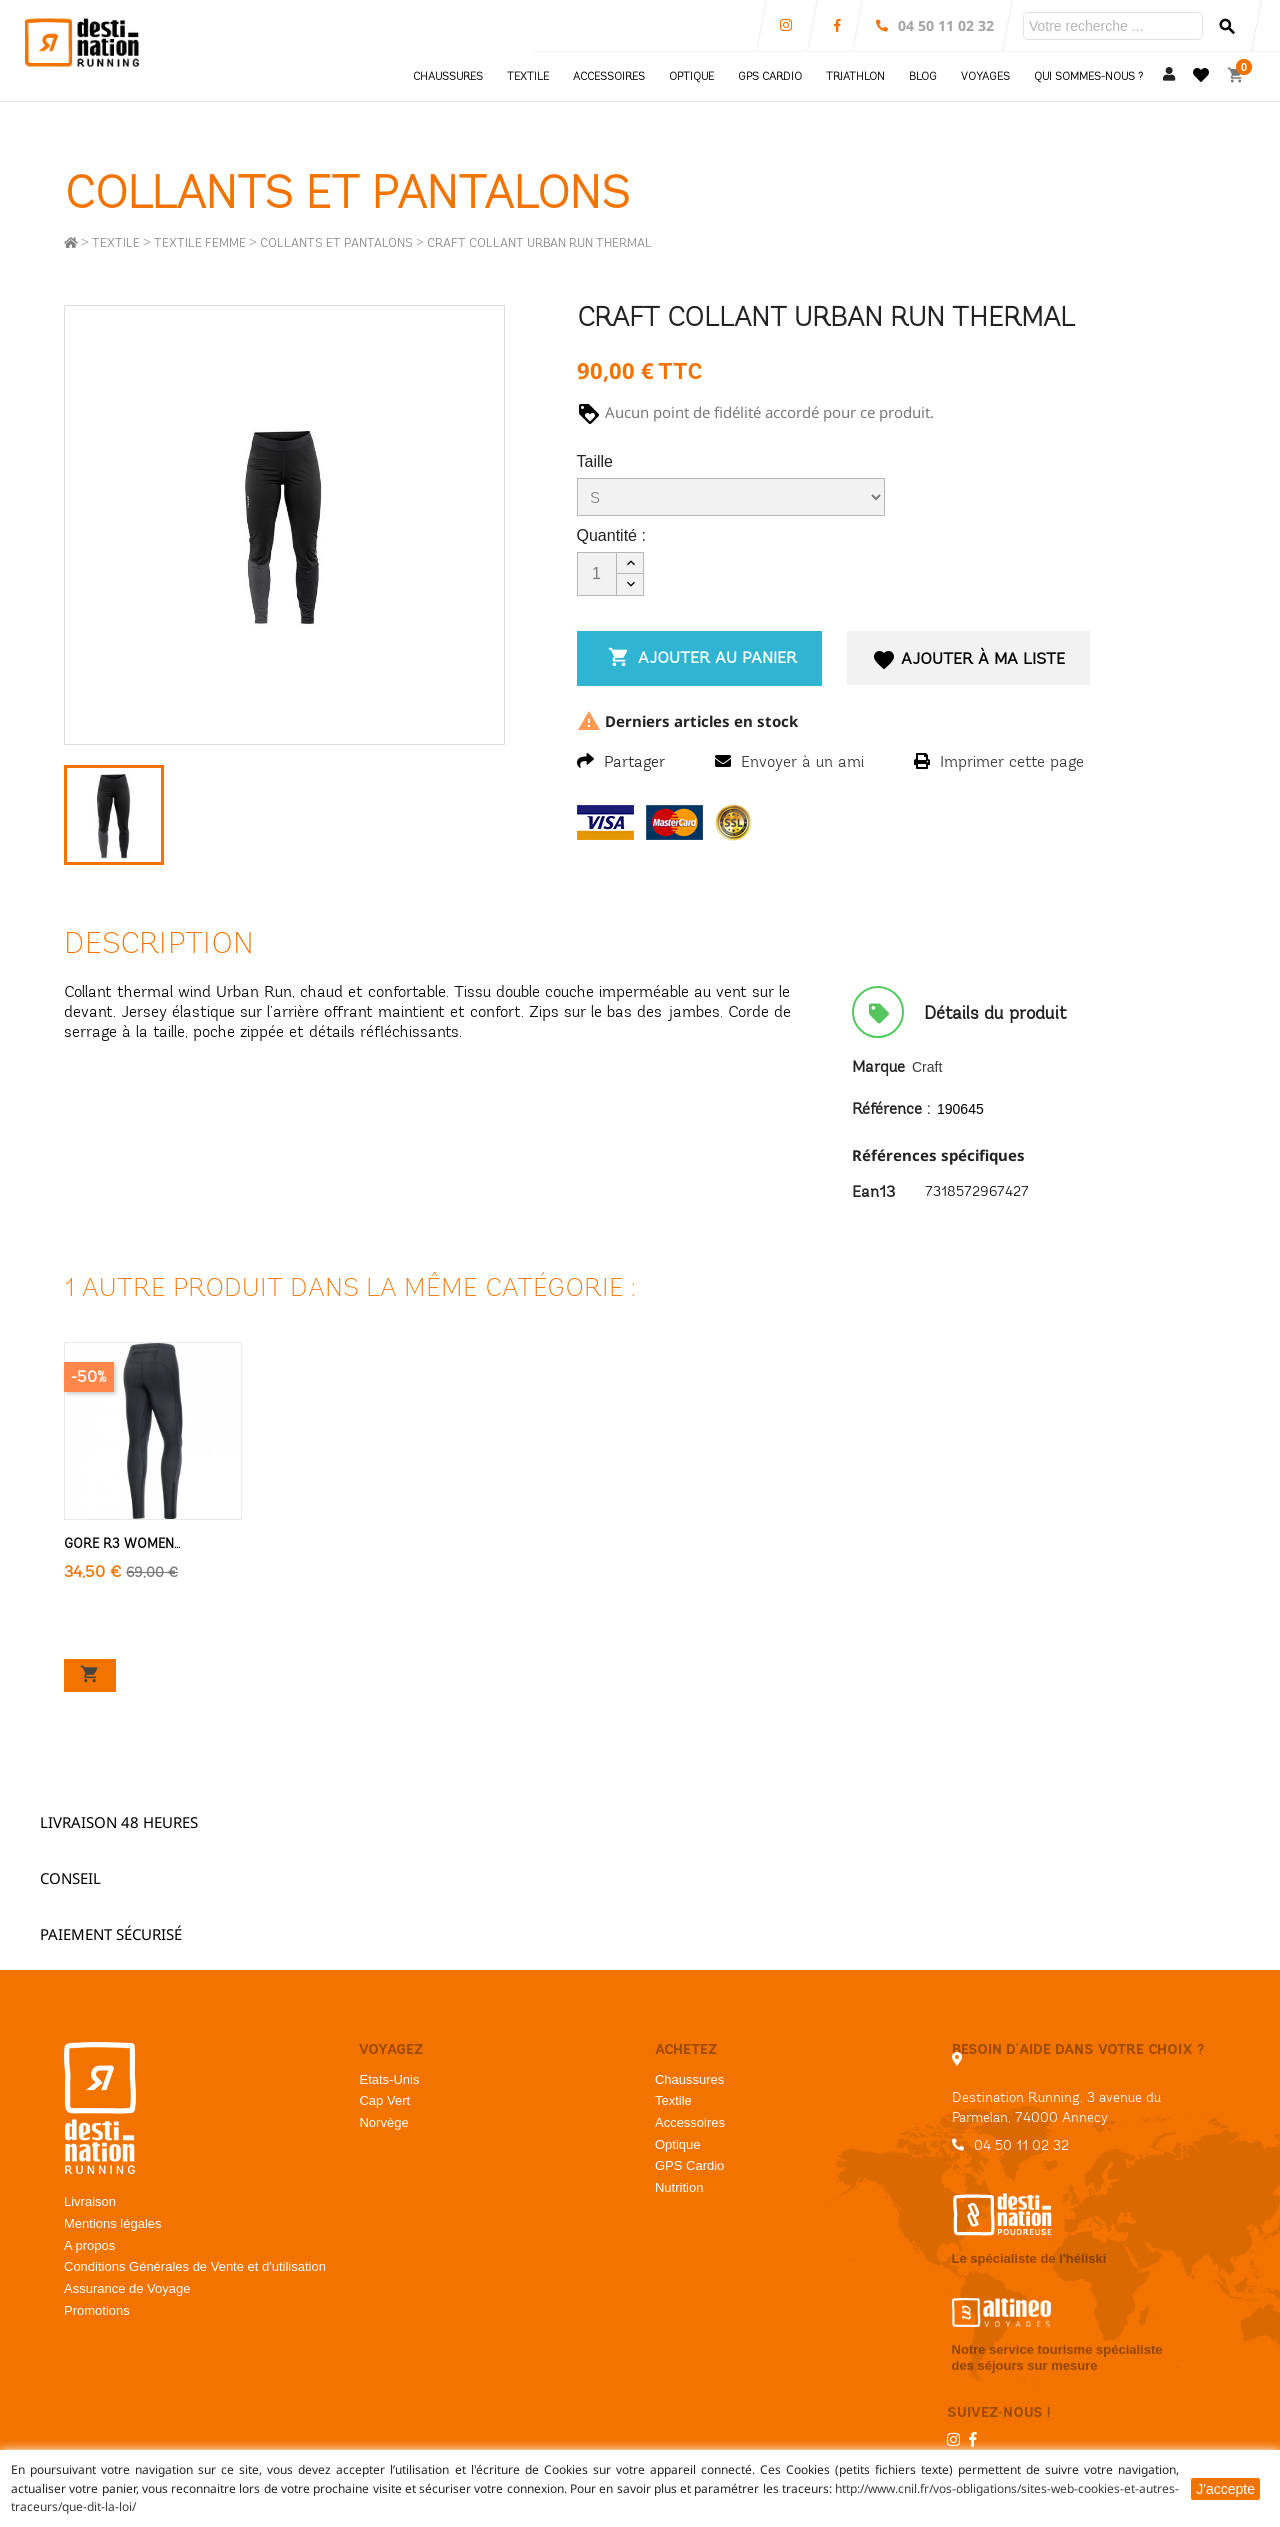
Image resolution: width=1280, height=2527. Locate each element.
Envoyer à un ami (789, 761)
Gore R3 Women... (122, 1544)
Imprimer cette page (999, 761)
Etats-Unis (389, 2079)
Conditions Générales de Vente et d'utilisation (195, 2266)
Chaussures (689, 2079)
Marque (878, 1066)
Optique (678, 2144)
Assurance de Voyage (127, 2288)
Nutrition (679, 2187)
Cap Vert (384, 2100)
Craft (927, 1067)
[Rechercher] (1113, 26)
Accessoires (690, 2122)
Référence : (891, 1108)
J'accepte (1225, 2489)
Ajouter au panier (700, 657)
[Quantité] (597, 574)
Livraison (90, 2201)
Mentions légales (113, 2223)
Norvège (383, 2122)
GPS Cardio (689, 2165)
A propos (89, 2245)
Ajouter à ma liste (969, 660)
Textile (673, 2100)
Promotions (97, 2310)
